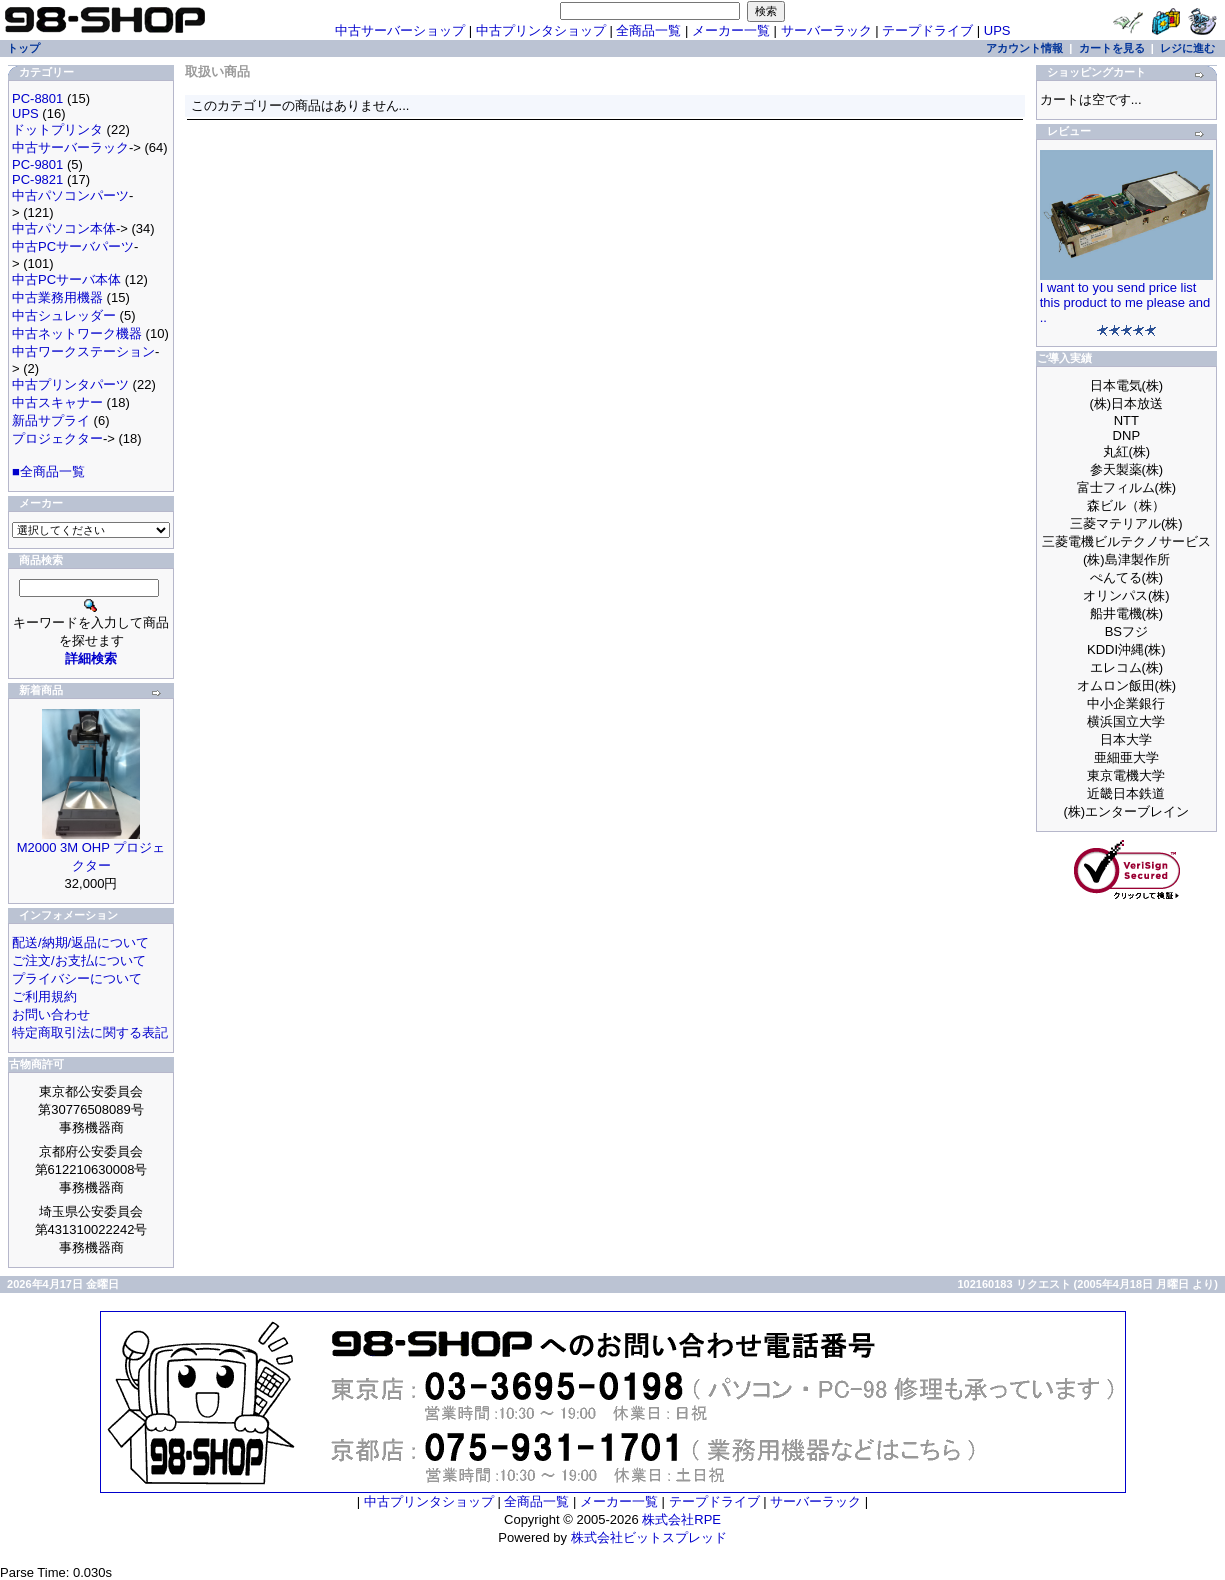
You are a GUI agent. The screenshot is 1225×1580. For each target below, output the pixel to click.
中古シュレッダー (64, 315)
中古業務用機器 (57, 297)
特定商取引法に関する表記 (90, 1032)
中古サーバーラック (70, 147)
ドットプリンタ (57, 129)
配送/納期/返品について (80, 942)
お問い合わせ (51, 1014)
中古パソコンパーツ (70, 195)
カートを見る (1112, 48)
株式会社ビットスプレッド (649, 1537)
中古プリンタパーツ (70, 384)
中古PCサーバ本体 (66, 279)
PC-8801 (37, 98)
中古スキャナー (57, 402)
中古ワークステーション (83, 351)
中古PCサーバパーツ (73, 246)
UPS (997, 30)
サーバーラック (826, 30)
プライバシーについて (77, 978)
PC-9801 (37, 164)
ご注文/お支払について (79, 960)
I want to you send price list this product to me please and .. (1125, 302)
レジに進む (1187, 48)
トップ (23, 48)
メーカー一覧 (731, 30)
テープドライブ (927, 30)
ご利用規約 (44, 996)
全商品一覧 (648, 30)
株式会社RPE (681, 1519)
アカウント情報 (1024, 48)
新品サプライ (51, 420)
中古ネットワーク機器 (77, 333)
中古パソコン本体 (64, 228)
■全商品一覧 (48, 471)
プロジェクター (57, 438)
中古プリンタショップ (541, 30)
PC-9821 (37, 179)
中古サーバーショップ (400, 30)
